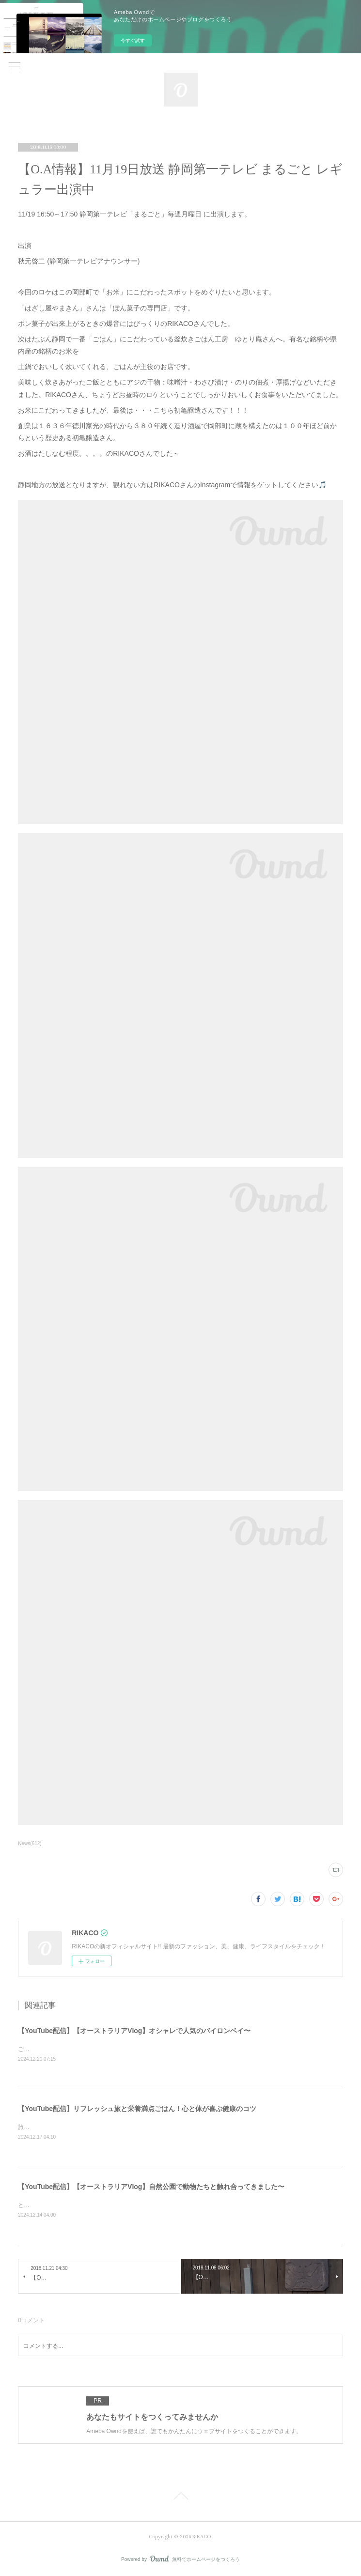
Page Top (180, 2497)
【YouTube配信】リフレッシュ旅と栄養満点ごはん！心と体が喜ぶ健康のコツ (137, 2109)
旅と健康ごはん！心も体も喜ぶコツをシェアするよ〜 (87, 2127)
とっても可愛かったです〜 (53, 2205)
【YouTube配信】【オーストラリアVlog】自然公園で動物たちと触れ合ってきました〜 (151, 2186)
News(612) (29, 1843)
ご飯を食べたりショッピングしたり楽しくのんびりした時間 (96, 2049)
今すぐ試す (133, 40)
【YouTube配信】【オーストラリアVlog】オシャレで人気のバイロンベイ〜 (134, 2031)
